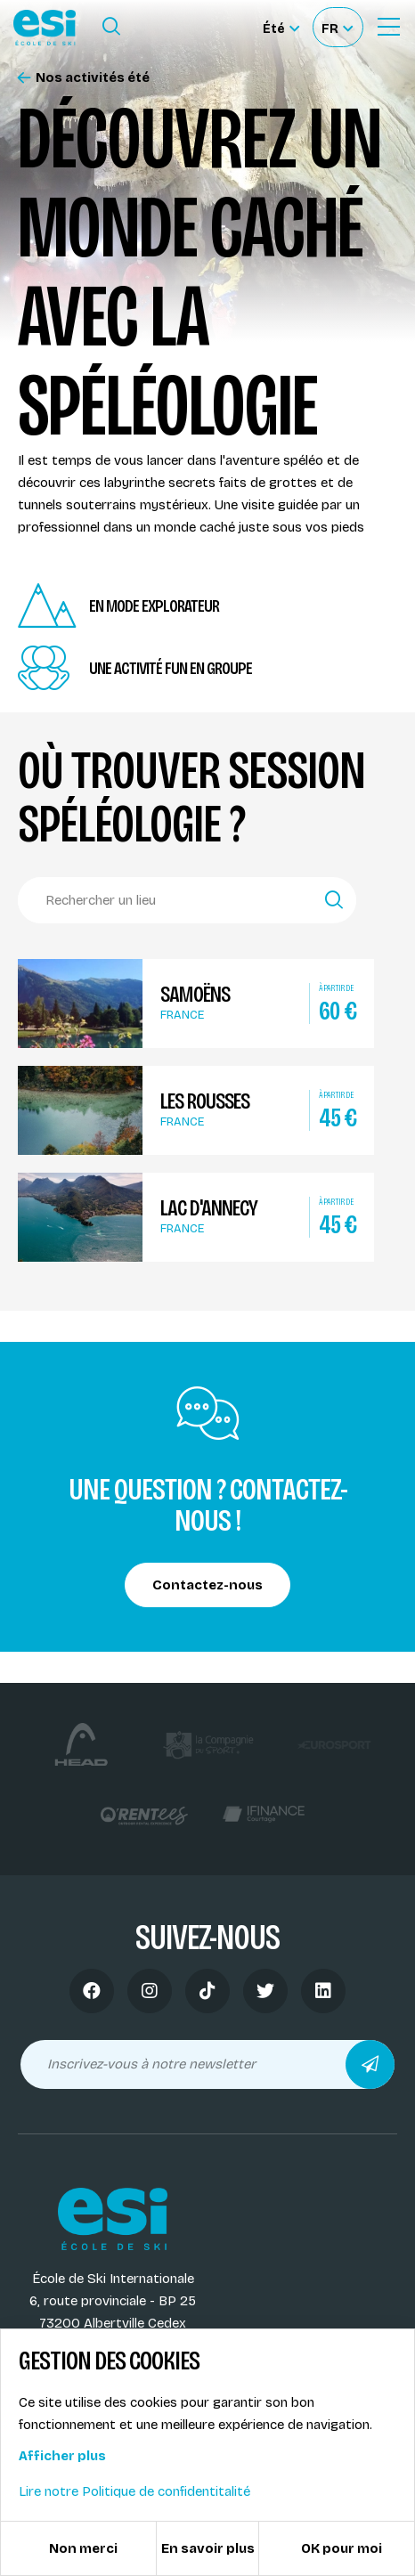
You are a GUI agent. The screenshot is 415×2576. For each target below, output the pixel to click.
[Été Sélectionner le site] (281, 27)
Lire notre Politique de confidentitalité (134, 2491)
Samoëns (195, 995)
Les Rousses (204, 1102)
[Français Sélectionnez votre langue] (337, 27)
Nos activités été (84, 78)
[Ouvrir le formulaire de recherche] (111, 26)
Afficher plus (62, 2456)
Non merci (83, 2548)
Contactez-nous (207, 1585)
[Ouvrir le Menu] (388, 26)
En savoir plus (208, 2548)
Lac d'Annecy (208, 1209)
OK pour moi (341, 2548)
